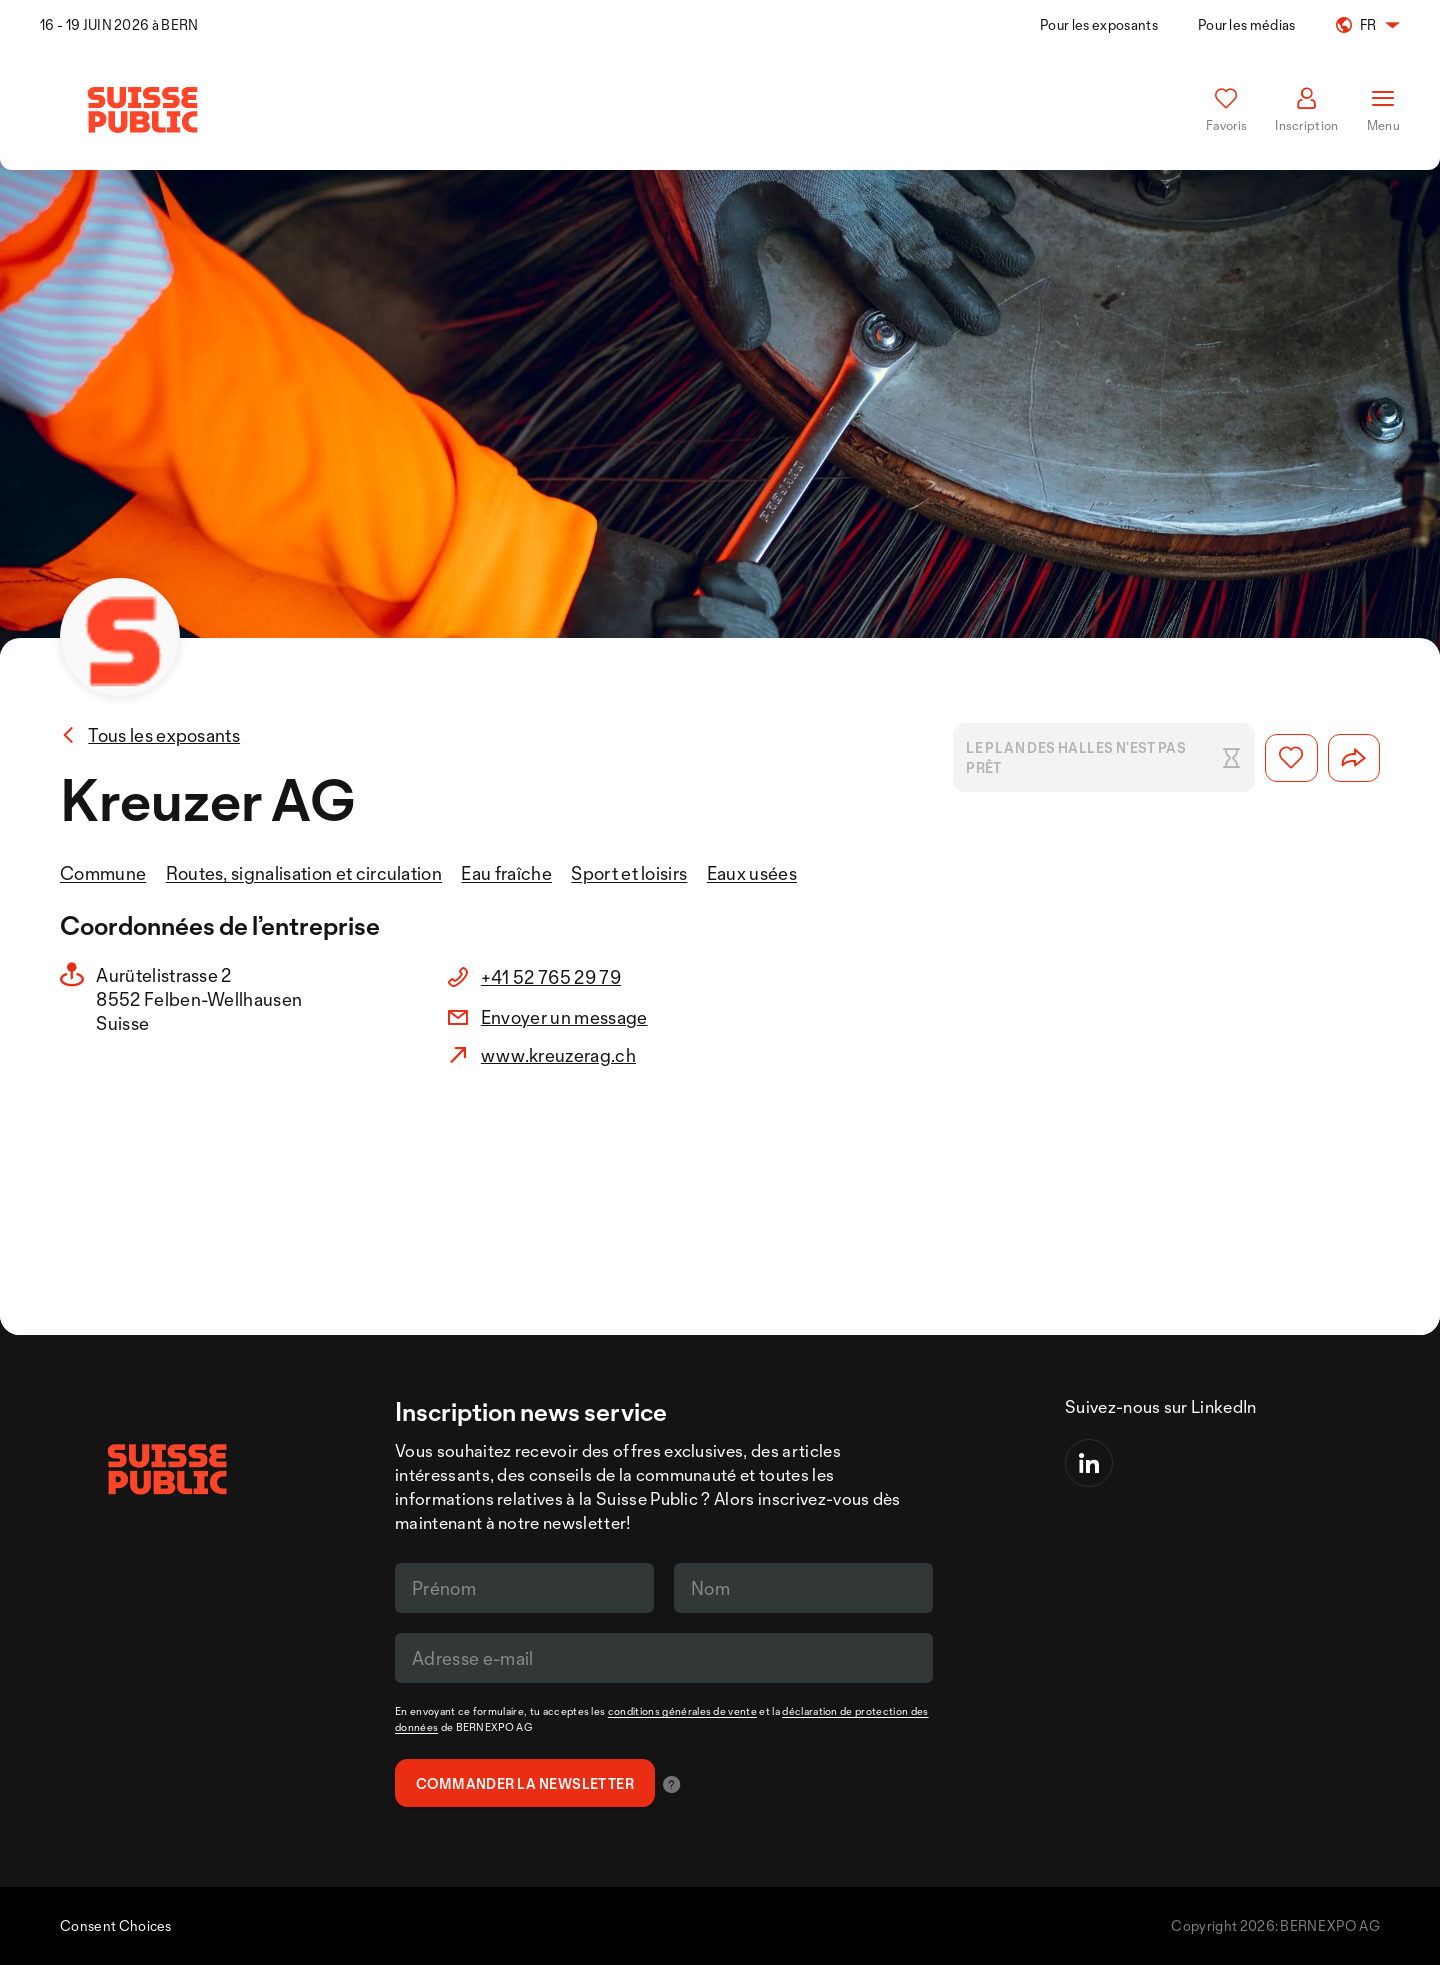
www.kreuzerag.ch (558, 1055)
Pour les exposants (1099, 24)
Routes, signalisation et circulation (304, 873)
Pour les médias (1247, 24)
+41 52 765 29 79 (551, 977)
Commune (103, 873)
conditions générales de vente (682, 1711)
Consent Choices (116, 1925)
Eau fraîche (506, 873)
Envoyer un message (564, 1017)
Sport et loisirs (629, 873)
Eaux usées (752, 873)
